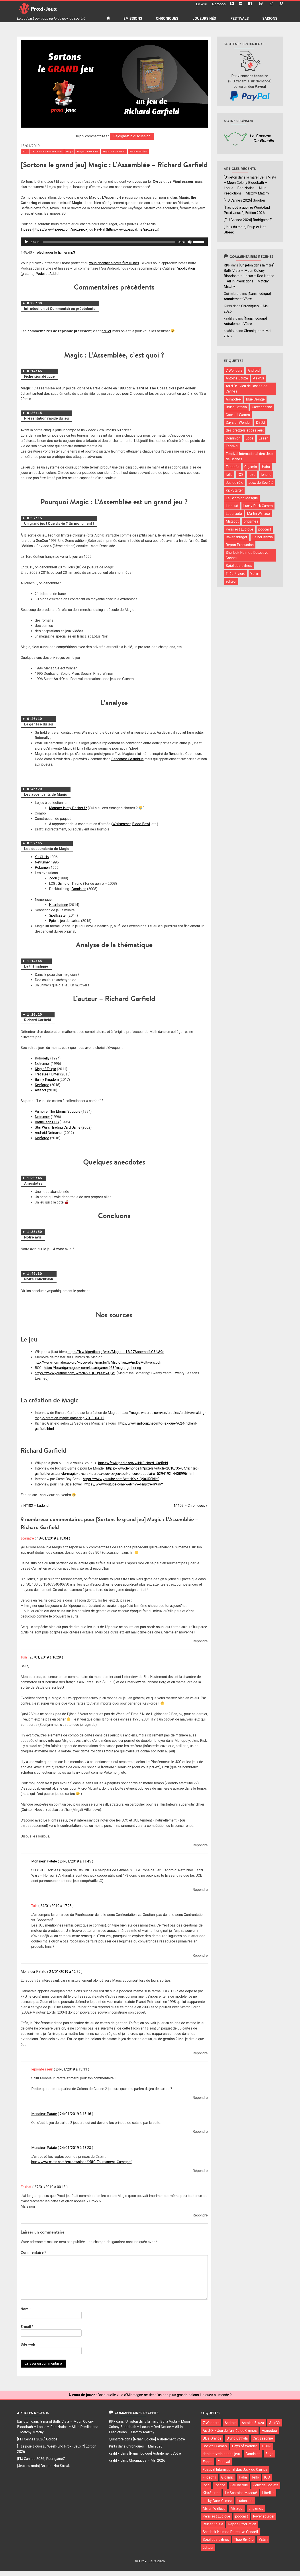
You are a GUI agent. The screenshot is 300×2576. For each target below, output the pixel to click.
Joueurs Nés (204, 23)
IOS (240, 480)
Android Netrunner (49, 1137)
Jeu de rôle (234, 487)
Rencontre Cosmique (185, 758)
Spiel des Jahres (239, 571)
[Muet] (189, 247)
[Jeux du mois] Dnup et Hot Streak (43, 2471)
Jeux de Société (261, 487)
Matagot (232, 526)
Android (254, 375)
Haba (266, 472)
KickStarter (234, 495)
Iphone (266, 480)
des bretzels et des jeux (245, 435)
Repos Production (240, 550)
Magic (69, 156)
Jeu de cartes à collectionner (46, 156)
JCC (25, 156)
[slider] (109, 247)
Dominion (79, 894)
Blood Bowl (141, 829)
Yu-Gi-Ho (42, 862)
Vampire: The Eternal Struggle (57, 1116)
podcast (264, 534)
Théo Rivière (235, 578)
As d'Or (258, 383)
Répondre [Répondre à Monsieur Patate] (200, 1894)
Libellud (232, 511)
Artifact (40, 1095)
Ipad (252, 480)
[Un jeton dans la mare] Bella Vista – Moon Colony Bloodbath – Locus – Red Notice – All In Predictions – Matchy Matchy (249, 281)
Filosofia (232, 472)
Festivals (240, 23)
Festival (232, 451)
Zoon (53, 883)
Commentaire (33, 2257)
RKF (227, 270)
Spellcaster (58, 920)
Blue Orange (255, 404)
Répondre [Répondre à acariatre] (200, 1646)
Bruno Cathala (236, 412)
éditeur (231, 586)
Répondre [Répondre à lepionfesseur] (200, 2102)
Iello (229, 480)
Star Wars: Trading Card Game (57, 1132)
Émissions (133, 23)
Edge (249, 443)
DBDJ (260, 428)
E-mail (27, 2331)
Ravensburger (236, 542)
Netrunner (42, 867)
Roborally (42, 1063)
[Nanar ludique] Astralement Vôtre (159, 2444)
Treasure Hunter (47, 1079)
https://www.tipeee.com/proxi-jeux (60, 234)
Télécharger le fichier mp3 (55, 257)
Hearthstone (58, 910)
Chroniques (167, 23)
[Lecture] (26, 247)
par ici (106, 336)
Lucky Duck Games (258, 511)
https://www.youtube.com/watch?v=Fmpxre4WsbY (123, 1489)
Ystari (254, 578)
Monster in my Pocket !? (68, 813)
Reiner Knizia (262, 542)
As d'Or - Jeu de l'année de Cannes (246, 394)
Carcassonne (262, 412)
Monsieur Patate (44, 1866)
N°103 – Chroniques (189, 1510)
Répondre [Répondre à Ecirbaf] (200, 2220)
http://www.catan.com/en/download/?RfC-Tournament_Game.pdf (81, 2167)
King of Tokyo (45, 1074)
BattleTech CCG (47, 1127)
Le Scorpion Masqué (242, 503)
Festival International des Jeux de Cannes (249, 461)
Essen (263, 443)
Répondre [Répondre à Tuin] (200, 1850)
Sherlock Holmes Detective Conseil (247, 560)
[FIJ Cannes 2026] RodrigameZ (248, 225)
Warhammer (121, 829)
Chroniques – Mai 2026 (144, 2451)
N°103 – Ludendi (36, 1510)
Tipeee (26, 234)
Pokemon (42, 872)
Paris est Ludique (239, 534)
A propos (219, 4)
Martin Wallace (258, 519)
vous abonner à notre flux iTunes (114, 268)
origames (251, 526)
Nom (26, 2314)
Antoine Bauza (237, 383)
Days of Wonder (238, 428)
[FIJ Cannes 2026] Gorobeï (244, 205)
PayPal (99, 234)
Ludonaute (234, 519)
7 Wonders (234, 375)
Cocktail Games (238, 420)
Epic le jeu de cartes (64, 925)
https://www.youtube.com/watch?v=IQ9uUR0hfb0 (121, 1484)
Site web (28, 2349)
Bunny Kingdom (47, 1084)
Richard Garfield (138, 156)
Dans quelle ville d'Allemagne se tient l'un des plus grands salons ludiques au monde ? (165, 2400)
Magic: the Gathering (114, 156)
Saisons (269, 23)
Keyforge (42, 1090)
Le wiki (201, 4)
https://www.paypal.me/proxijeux (132, 234)
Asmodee (233, 404)
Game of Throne (70, 888)
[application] (114, 247)
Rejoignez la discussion (131, 141)
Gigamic (250, 472)
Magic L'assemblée (87, 156)
